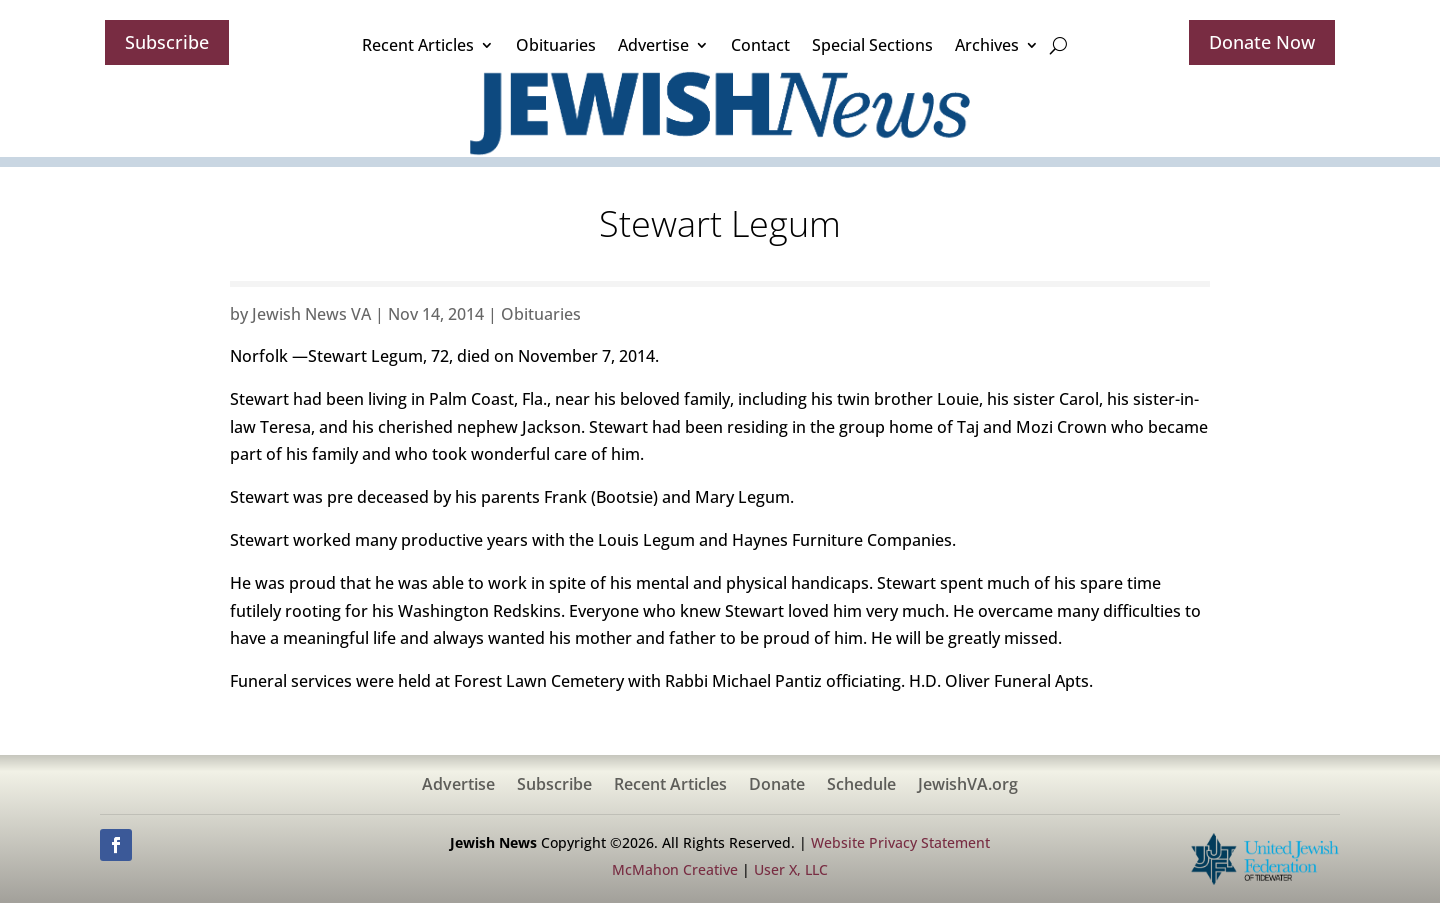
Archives (987, 45)
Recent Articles (418, 45)
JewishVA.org (968, 786)
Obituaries (556, 45)
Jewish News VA (311, 314)
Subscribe (167, 42)
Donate (777, 786)
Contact (760, 45)
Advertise (653, 45)
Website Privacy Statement (900, 842)
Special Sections (872, 45)
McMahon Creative (675, 869)
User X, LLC (791, 869)
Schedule (861, 786)
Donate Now (1262, 42)
